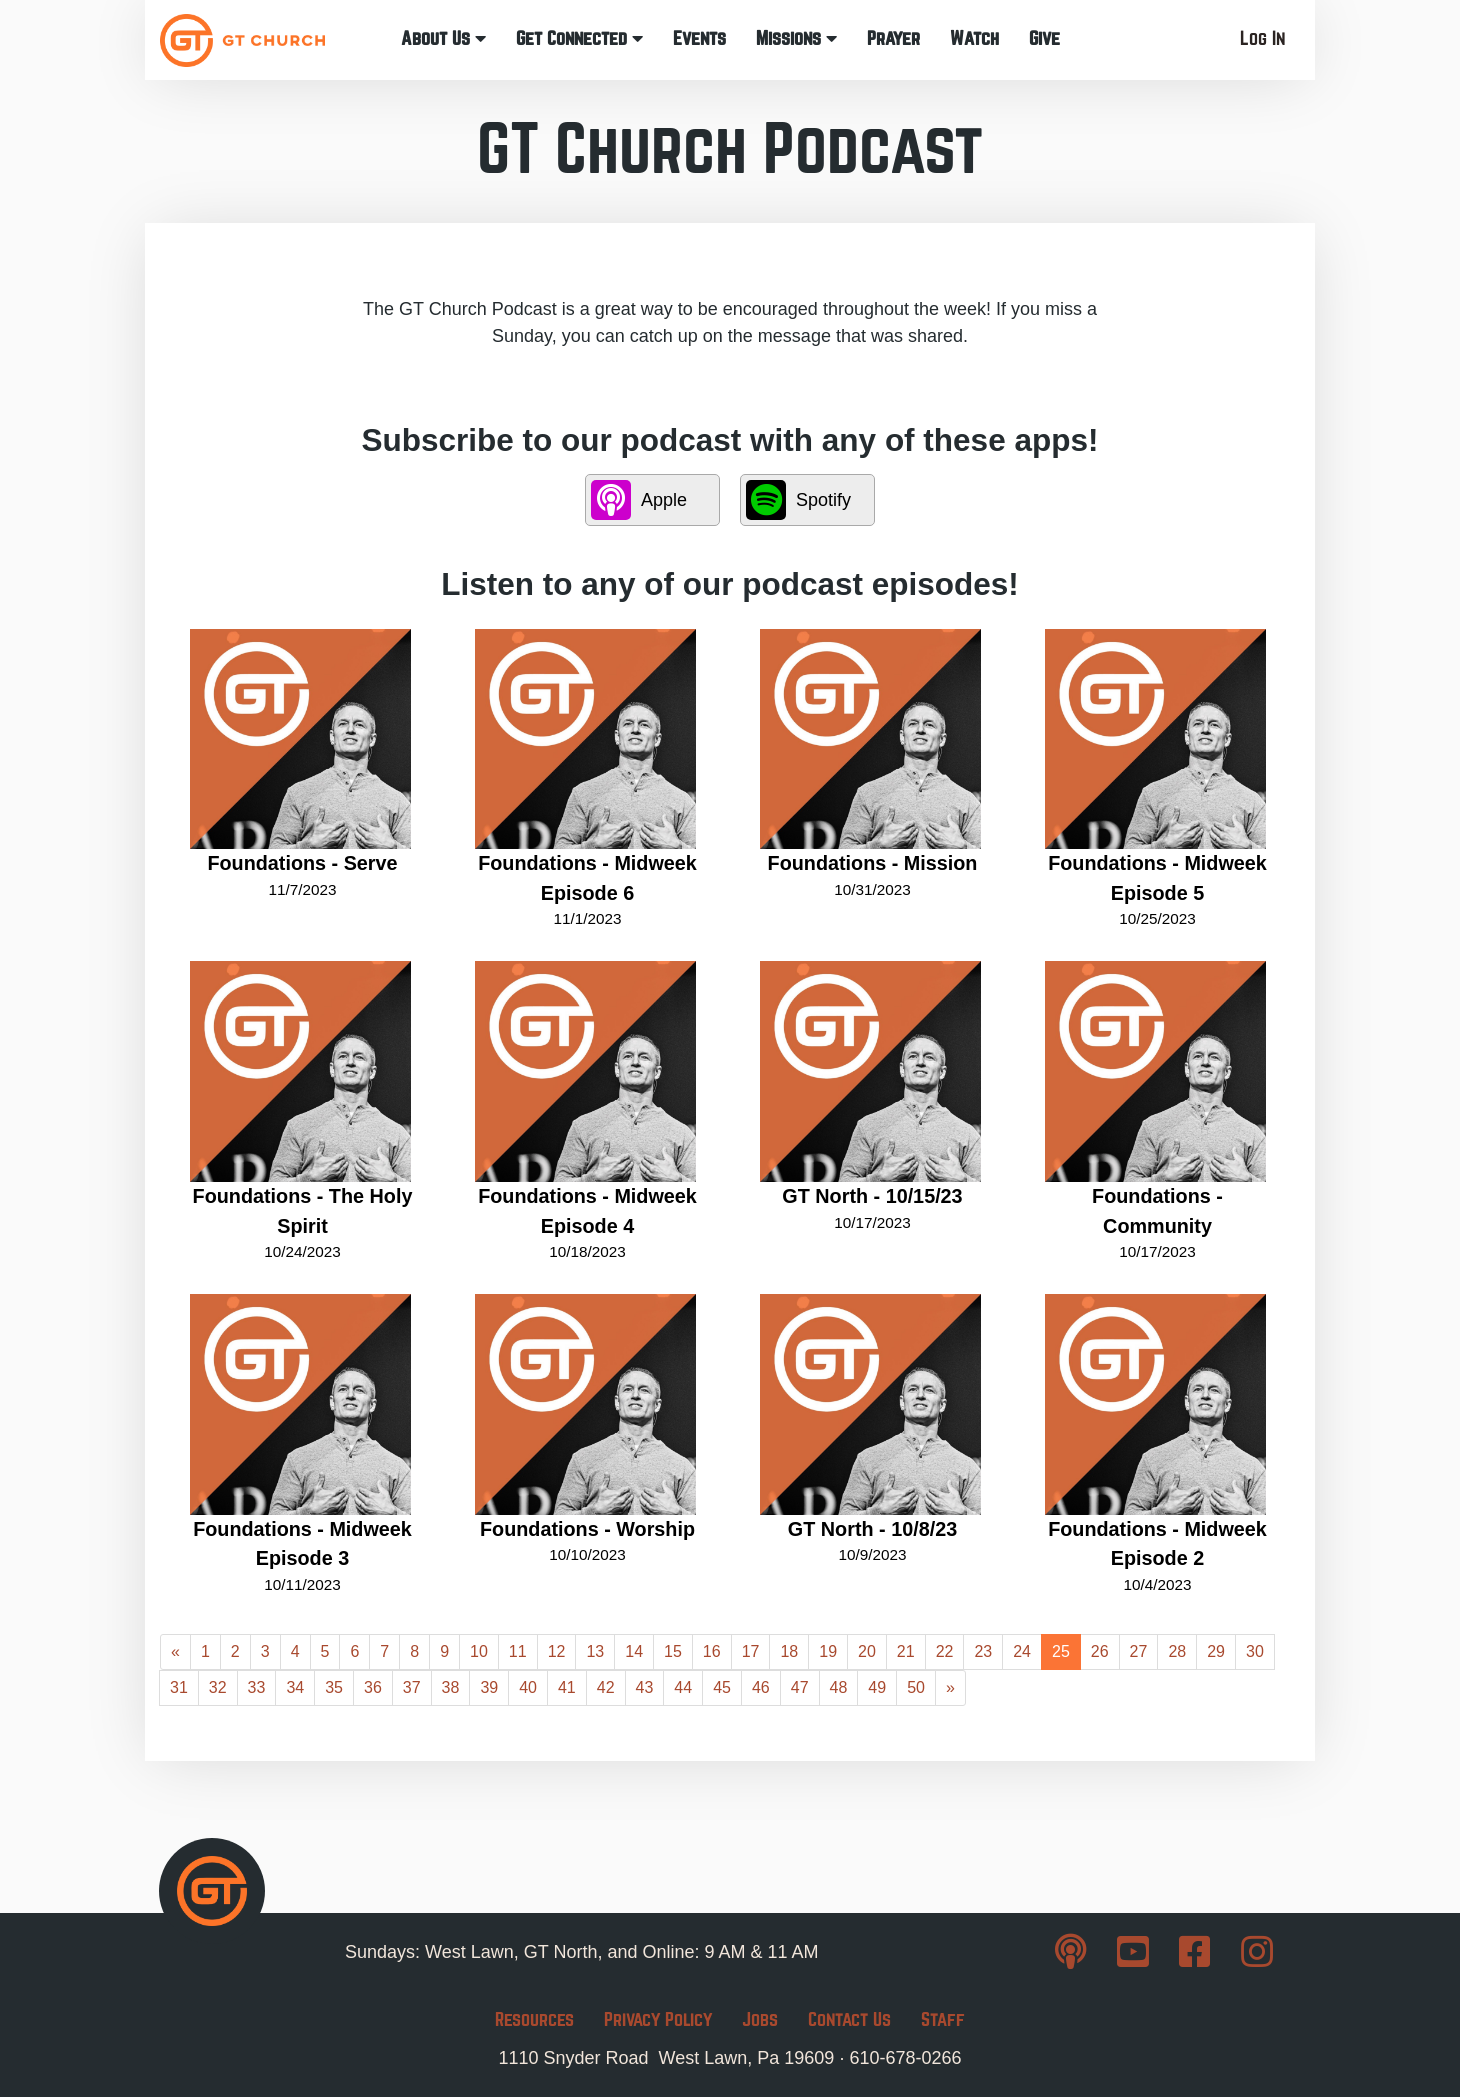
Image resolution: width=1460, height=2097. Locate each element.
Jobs (760, 2019)
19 (828, 1651)
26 (1100, 1651)
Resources (534, 2019)
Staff (943, 2019)
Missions (796, 38)
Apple (639, 500)
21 (906, 1651)
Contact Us (849, 2019)
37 (412, 1687)
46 (761, 1687)
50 (916, 1687)
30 (1255, 1651)
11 (518, 1651)
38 (451, 1687)
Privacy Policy (658, 2019)
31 (179, 1687)
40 (528, 1687)
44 (683, 1687)
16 (712, 1651)
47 (800, 1687)
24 (1022, 1651)
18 (789, 1651)
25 (1061, 1651)
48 (839, 1687)
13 (595, 1651)
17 (751, 1651)
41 (567, 1687)
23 (983, 1651)
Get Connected (579, 38)
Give (1044, 38)
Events (699, 38)
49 (877, 1687)
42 (606, 1687)
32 (218, 1687)
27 (1139, 1651)
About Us (443, 38)
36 (373, 1687)
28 (1177, 1651)
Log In (1262, 38)
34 (295, 1687)
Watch (974, 38)
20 (867, 1651)
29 (1216, 1651)
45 (722, 1687)
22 (945, 1651)
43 (645, 1687)
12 (557, 1651)
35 (334, 1687)
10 (479, 1651)
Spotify (798, 500)
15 (673, 1651)
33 (257, 1687)
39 (489, 1687)
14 (634, 1651)
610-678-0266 (905, 2058)
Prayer (893, 38)
